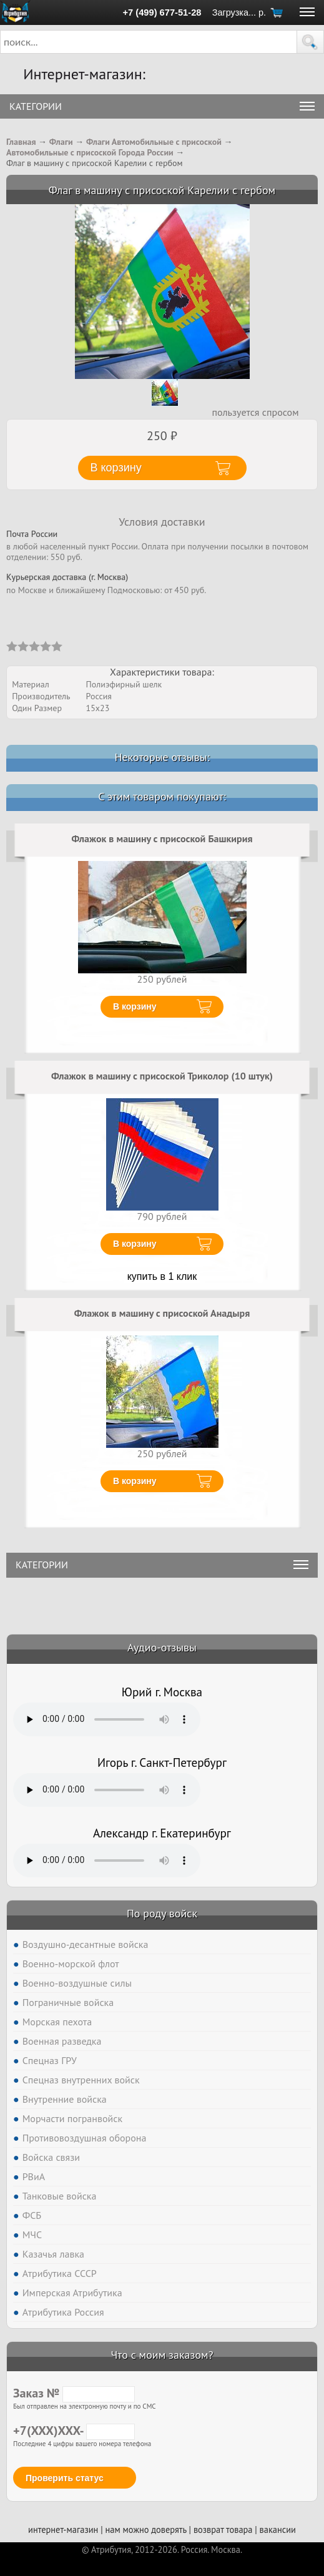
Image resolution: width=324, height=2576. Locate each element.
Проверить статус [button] (65, 2478)
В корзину (135, 1006)
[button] (310, 42)
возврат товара (223, 2529)
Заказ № (74, 2393)
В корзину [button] (116, 467)
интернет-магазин (63, 2529)
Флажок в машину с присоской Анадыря (162, 1313)
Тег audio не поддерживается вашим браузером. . (106, 1719)
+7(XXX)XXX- (74, 2430)
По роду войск (162, 1913)
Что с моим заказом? (161, 2354)
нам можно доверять (145, 2529)
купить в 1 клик (162, 1276)
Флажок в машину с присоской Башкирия (162, 838)
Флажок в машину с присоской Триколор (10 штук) (162, 1075)
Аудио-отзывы (162, 1647)
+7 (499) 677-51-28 (162, 12)
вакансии (278, 2529)
